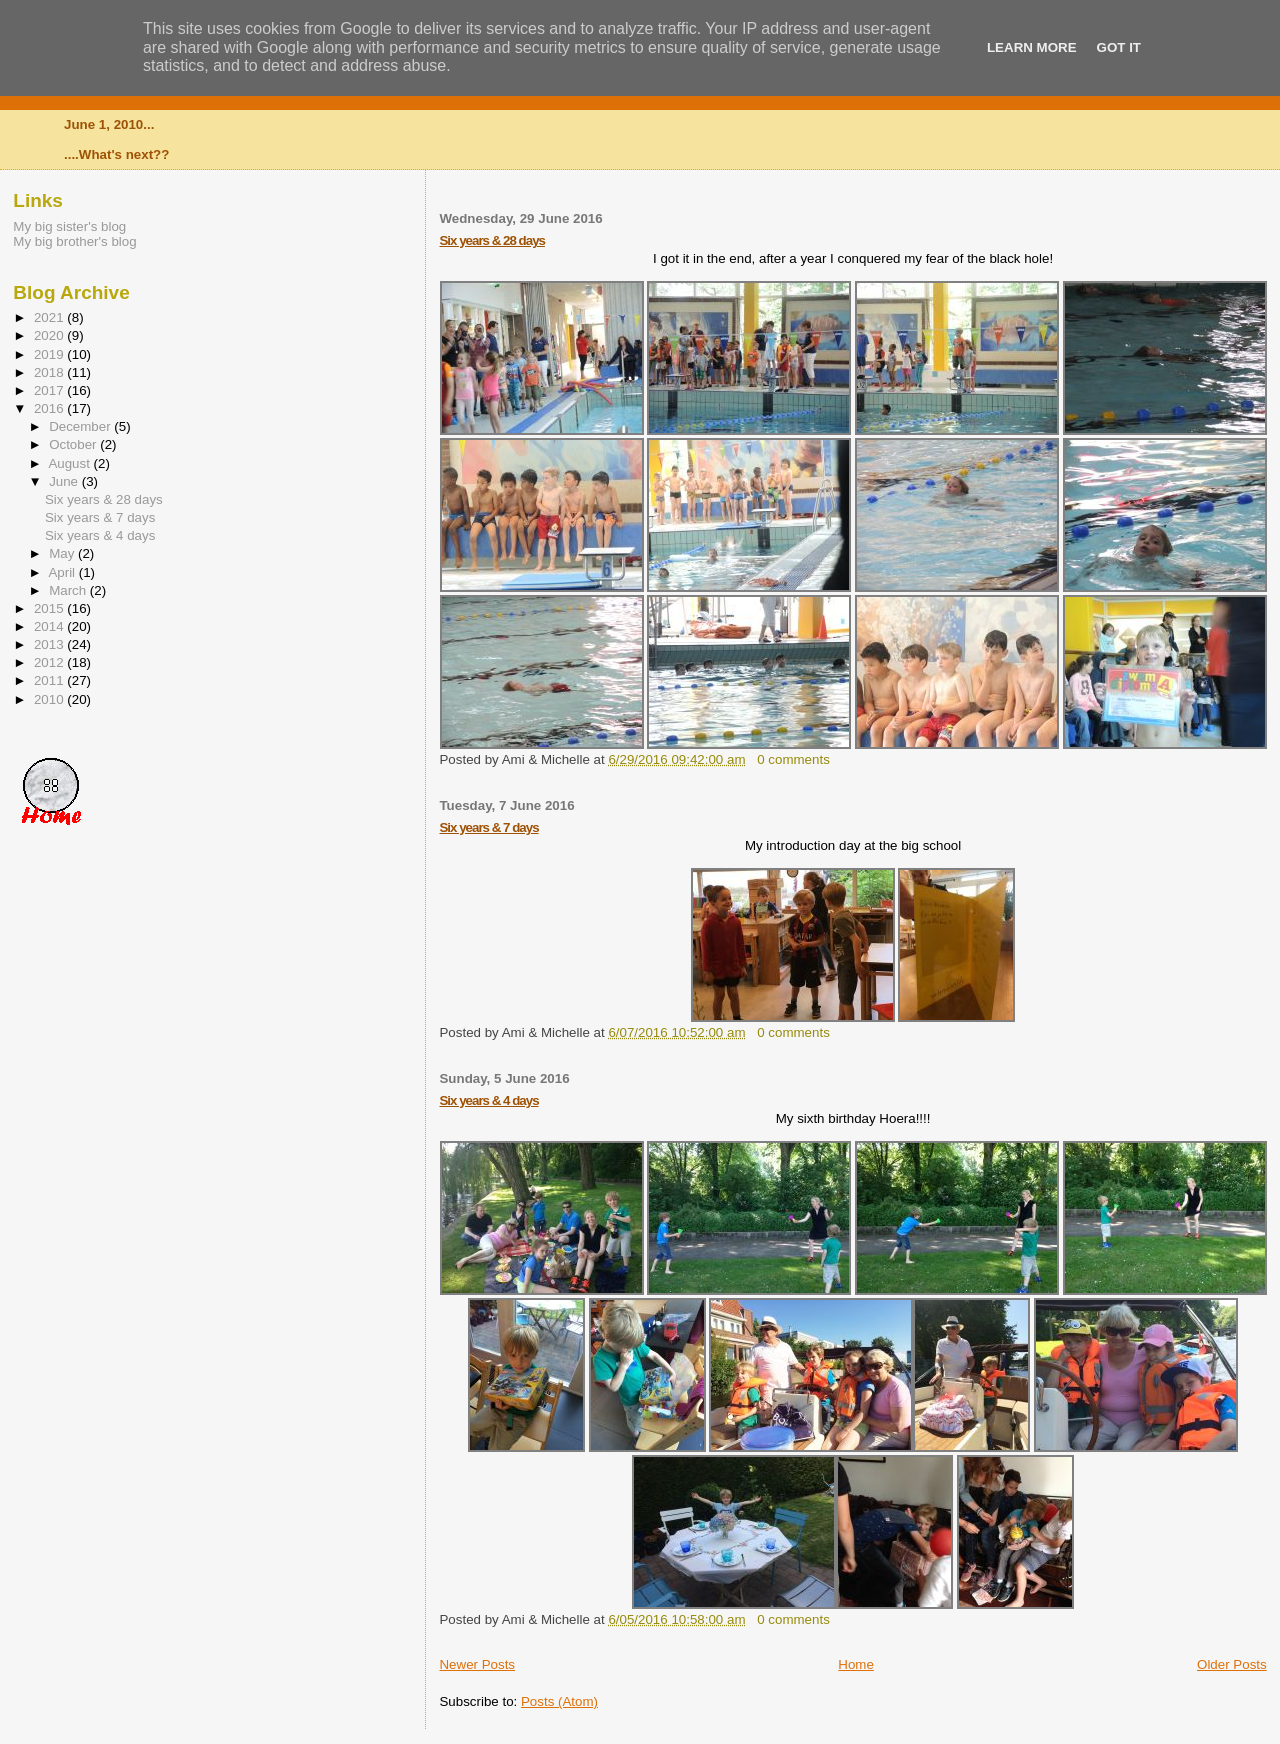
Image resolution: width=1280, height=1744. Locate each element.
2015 (50, 608)
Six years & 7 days (488, 827)
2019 (50, 354)
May (63, 553)
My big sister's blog (69, 226)
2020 (50, 335)
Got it (1119, 47)
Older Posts (1232, 1664)
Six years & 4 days (488, 1100)
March (69, 590)
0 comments (793, 759)
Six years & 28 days (491, 240)
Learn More (1032, 47)
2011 (50, 680)
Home (856, 1664)
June (65, 481)
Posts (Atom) (559, 1701)
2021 (50, 317)
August (70, 463)
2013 (50, 644)
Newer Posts (477, 1664)
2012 (50, 662)
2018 (50, 372)
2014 (50, 626)
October (74, 444)
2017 (50, 390)
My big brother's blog (74, 241)
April (63, 572)
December (81, 426)
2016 (50, 408)
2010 (50, 699)
